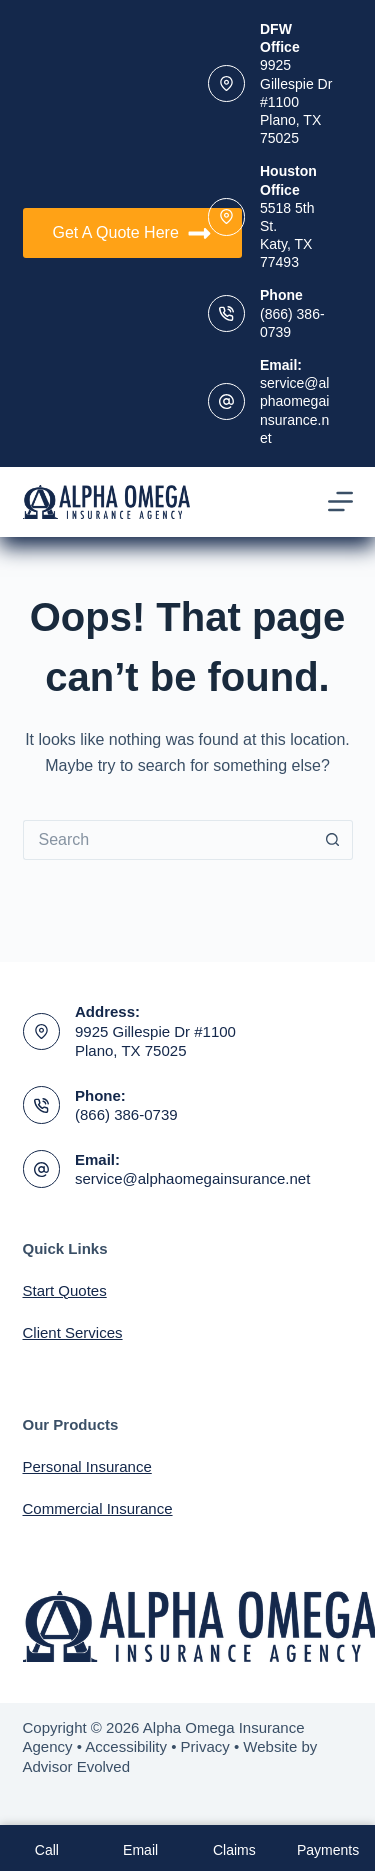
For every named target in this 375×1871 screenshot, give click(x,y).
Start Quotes (65, 1290)
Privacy (205, 1746)
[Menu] (340, 501)
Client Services (73, 1332)
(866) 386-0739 (126, 1114)
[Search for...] (168, 840)
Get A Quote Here (132, 233)
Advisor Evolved (77, 1766)
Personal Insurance (87, 1466)
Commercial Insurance (98, 1508)
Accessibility (126, 1746)
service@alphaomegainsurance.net (192, 1178)
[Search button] (333, 840)
